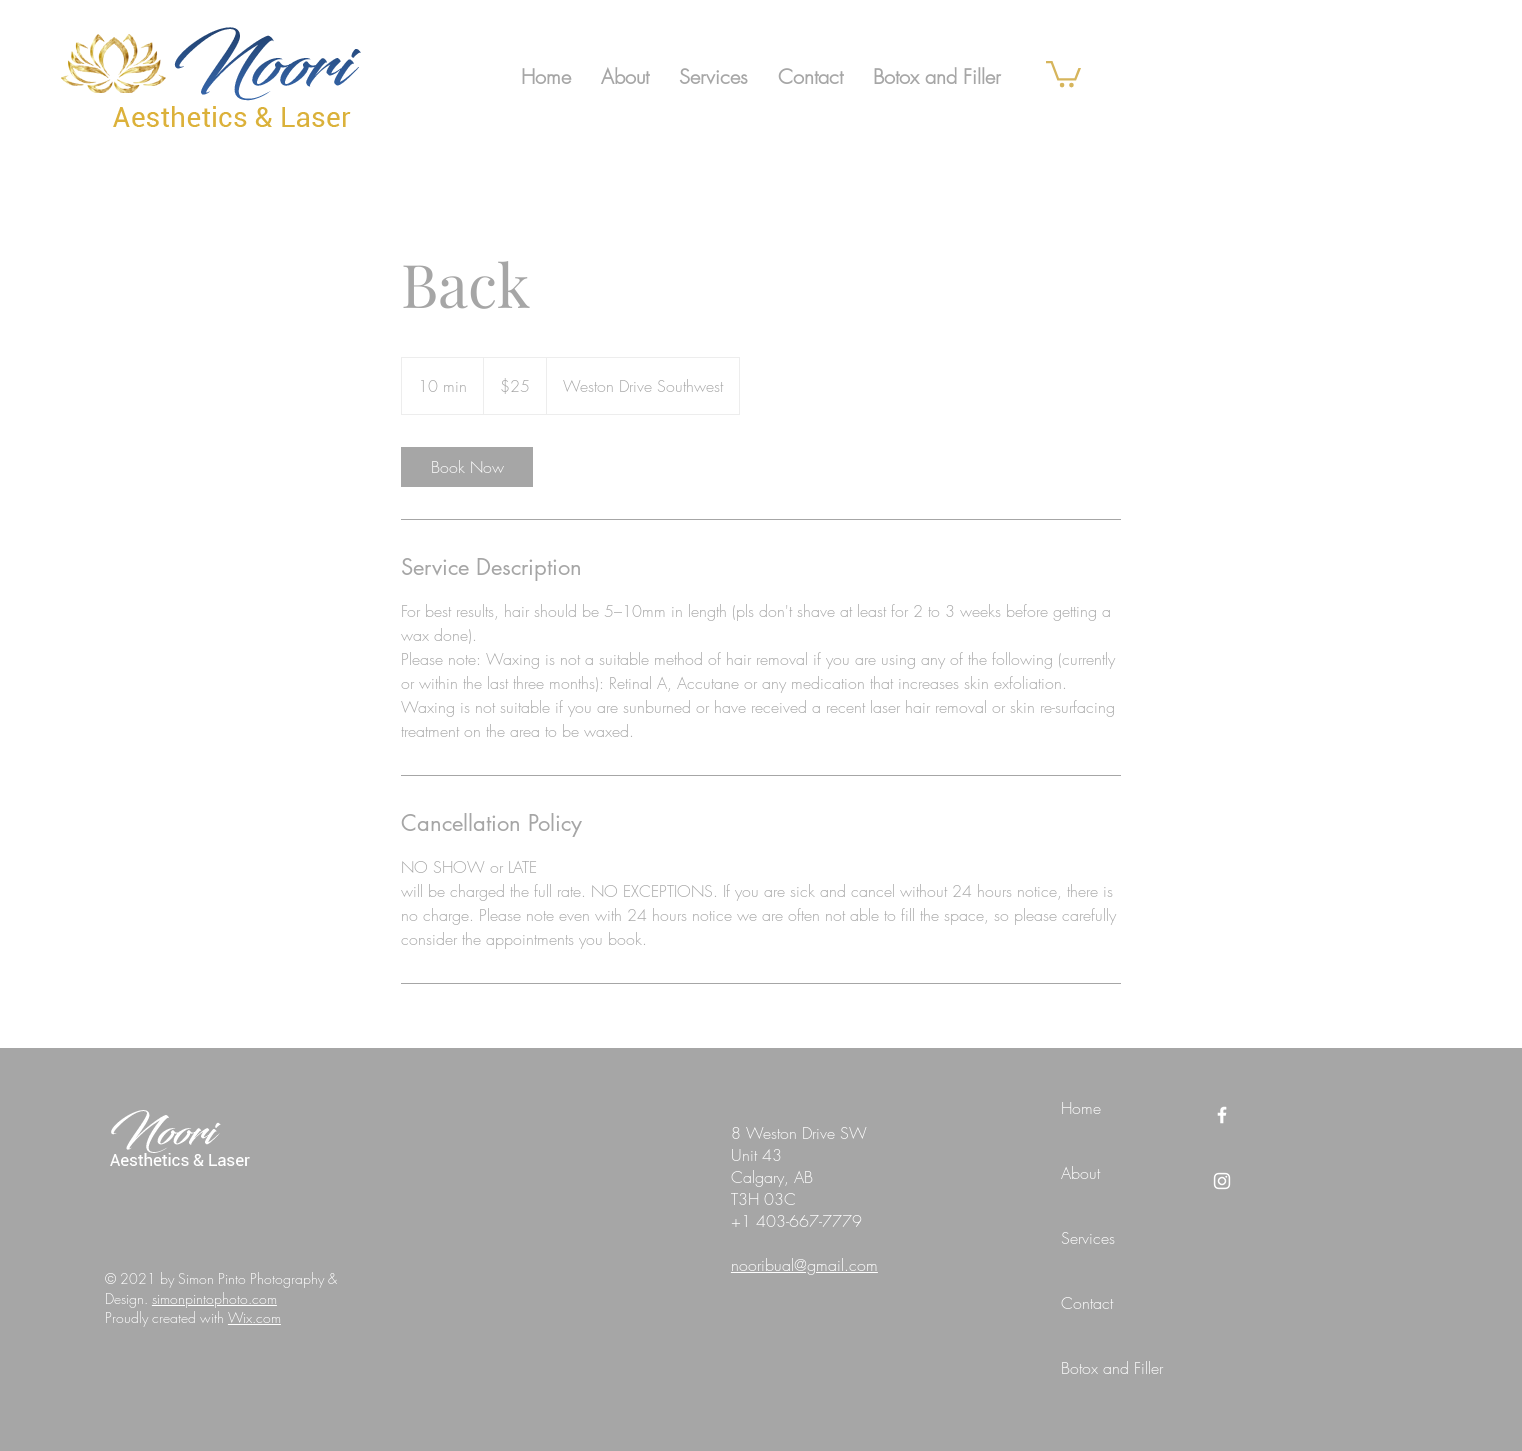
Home (1081, 1108)
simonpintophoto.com (214, 1298)
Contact (1087, 1303)
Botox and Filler (1112, 1368)
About (1080, 1173)
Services (1088, 1238)
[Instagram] (1222, 1181)
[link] (1063, 72)
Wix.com (254, 1317)
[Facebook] (1222, 1115)
